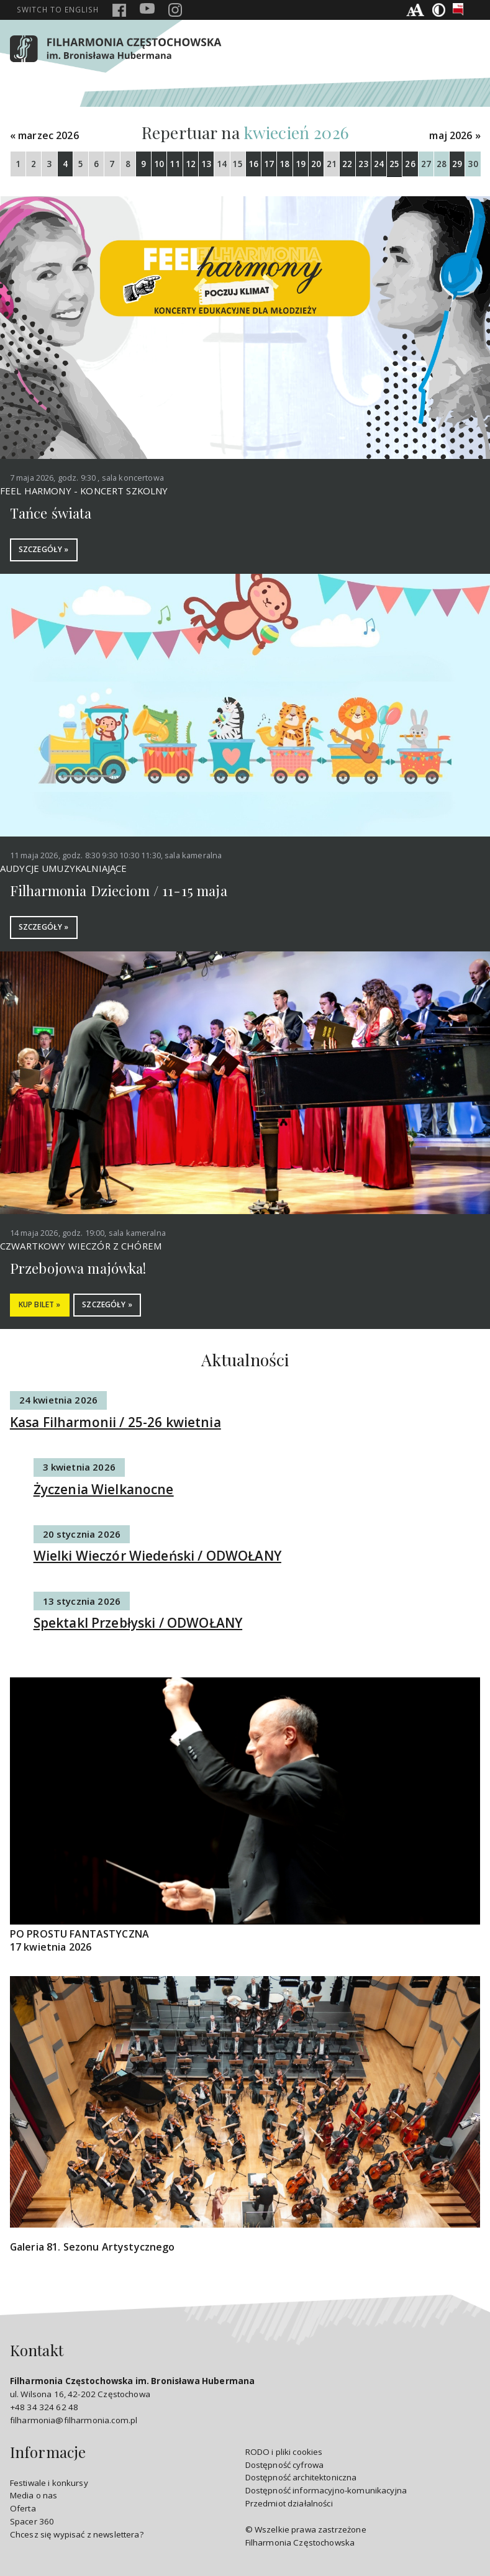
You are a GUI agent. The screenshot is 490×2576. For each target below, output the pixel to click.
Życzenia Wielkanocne (104, 1490)
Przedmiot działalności (289, 2504)
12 (191, 164)
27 (426, 164)
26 (410, 164)
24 (379, 164)
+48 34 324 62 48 (44, 2408)
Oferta (23, 2509)
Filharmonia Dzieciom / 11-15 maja (118, 891)
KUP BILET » (42, 1306)
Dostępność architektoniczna (301, 2478)
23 (363, 164)
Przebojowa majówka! (78, 1268)
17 (269, 164)
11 (174, 164)
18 (284, 164)
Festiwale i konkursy (49, 2483)
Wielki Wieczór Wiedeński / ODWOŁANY (157, 1557)
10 (159, 164)
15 (237, 164)
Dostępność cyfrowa (284, 2465)
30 (473, 164)
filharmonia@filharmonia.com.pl (73, 2420)
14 (222, 164)
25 (394, 164)
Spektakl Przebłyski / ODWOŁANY (138, 1624)
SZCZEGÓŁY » (45, 550)
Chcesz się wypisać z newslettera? (76, 2535)
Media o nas (34, 2496)
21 (332, 164)
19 (301, 164)
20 (316, 164)
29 (457, 164)
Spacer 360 (32, 2522)
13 (206, 164)
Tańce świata (51, 513)
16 (253, 164)
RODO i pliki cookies (284, 2452)
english (58, 9)
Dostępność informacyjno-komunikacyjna (326, 2491)
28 (442, 164)
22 (347, 164)
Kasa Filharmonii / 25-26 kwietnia (115, 1422)
